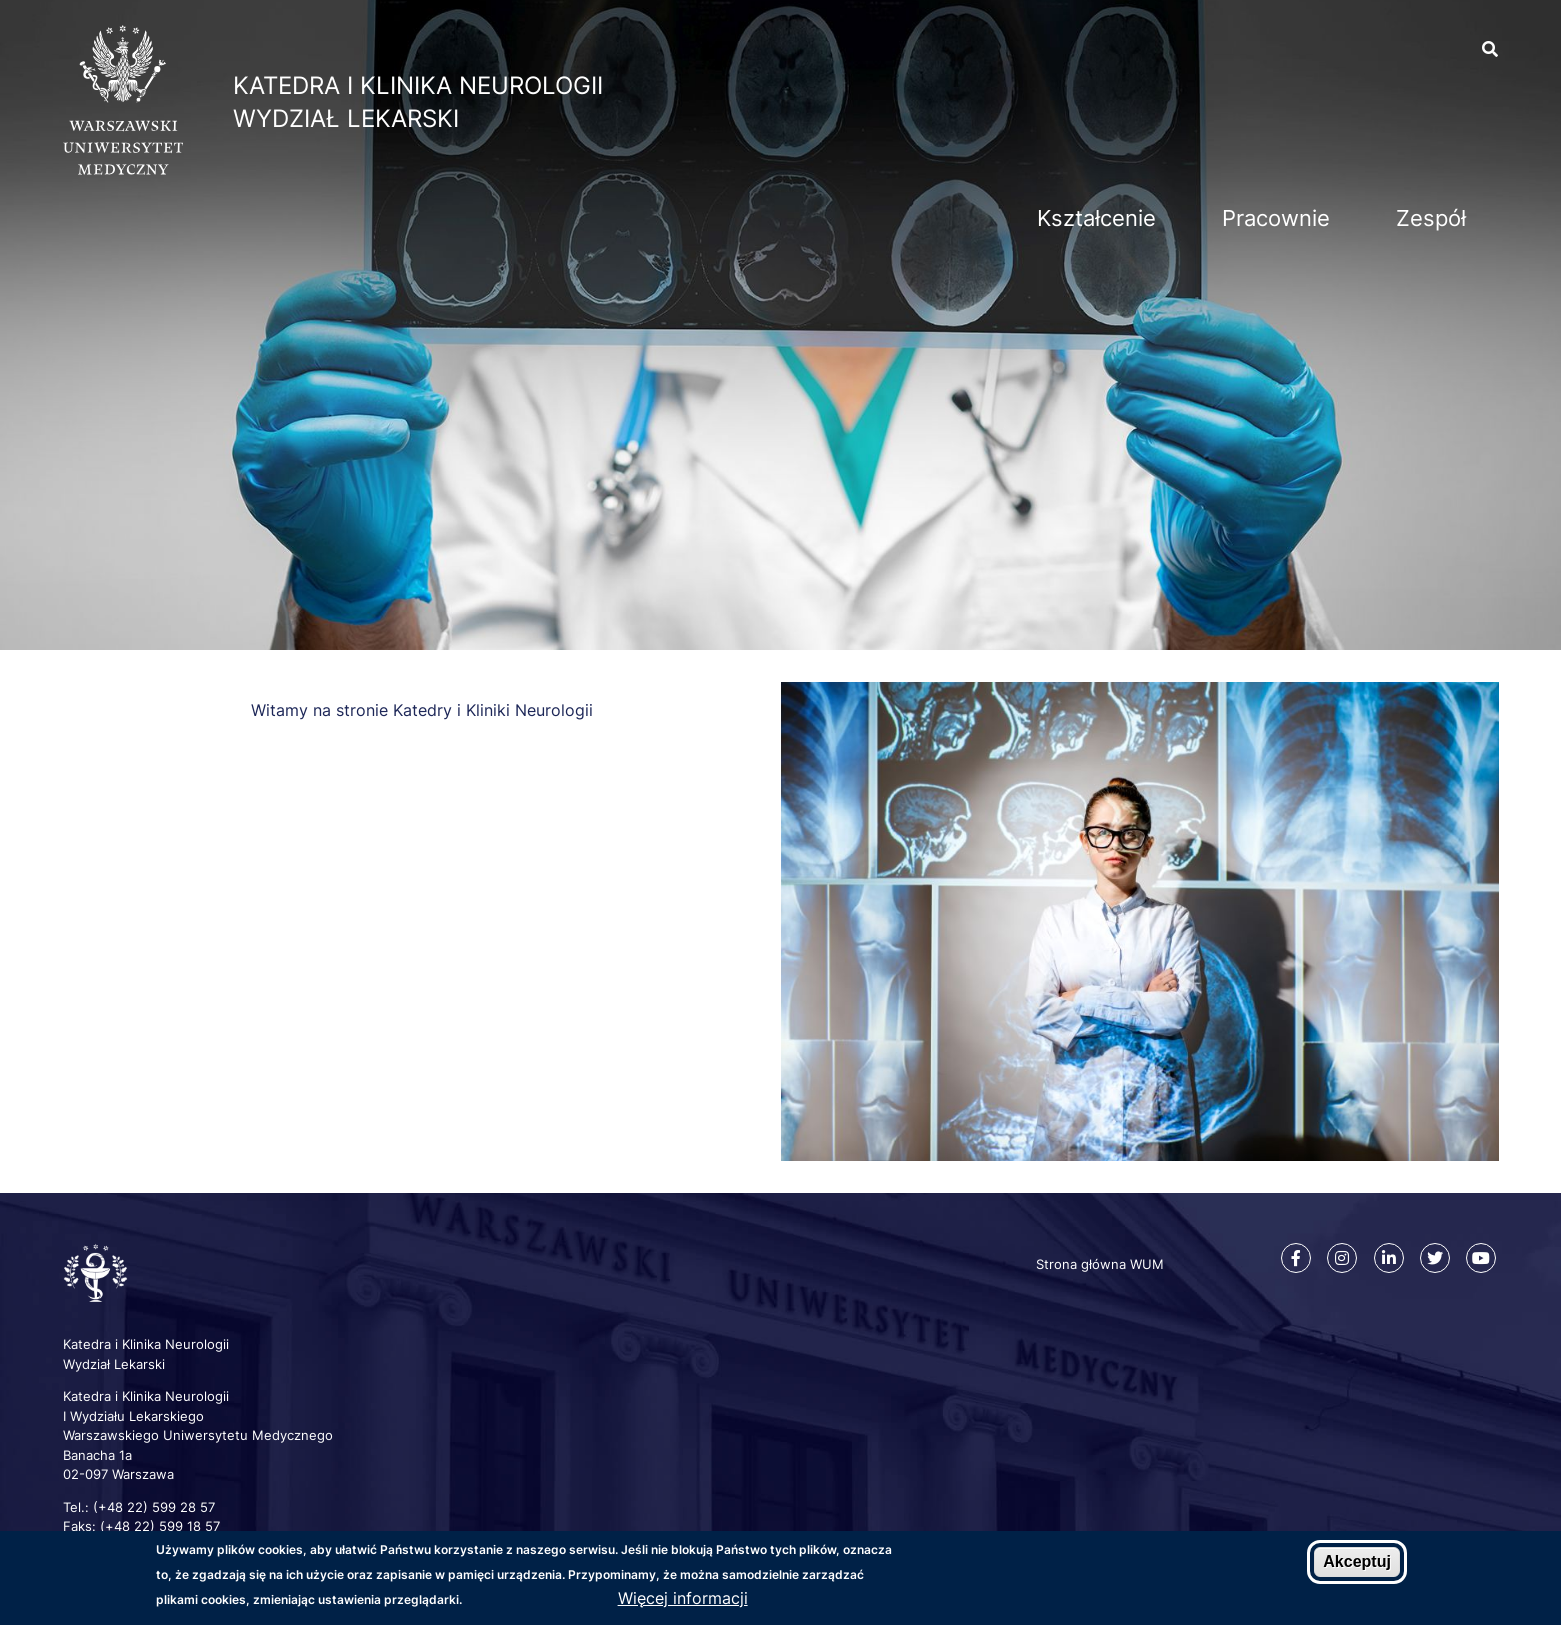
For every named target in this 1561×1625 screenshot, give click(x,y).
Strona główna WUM (1100, 1264)
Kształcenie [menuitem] (1096, 218)
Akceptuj (1357, 1562)
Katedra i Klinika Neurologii (418, 85)
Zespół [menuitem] (1431, 218)
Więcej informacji (683, 1598)
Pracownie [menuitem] (1276, 218)
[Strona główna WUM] (123, 169)
